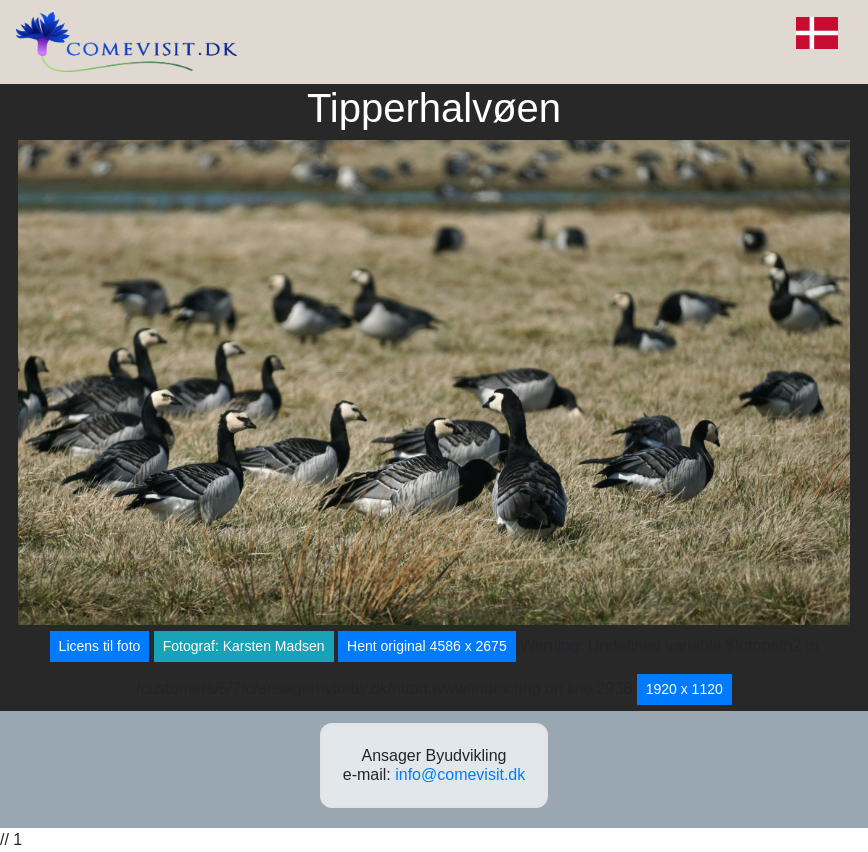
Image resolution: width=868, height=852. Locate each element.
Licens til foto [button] (100, 646)
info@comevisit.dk (460, 774)
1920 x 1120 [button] (684, 689)
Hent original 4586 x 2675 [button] (427, 646)
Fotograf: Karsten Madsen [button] (244, 646)
